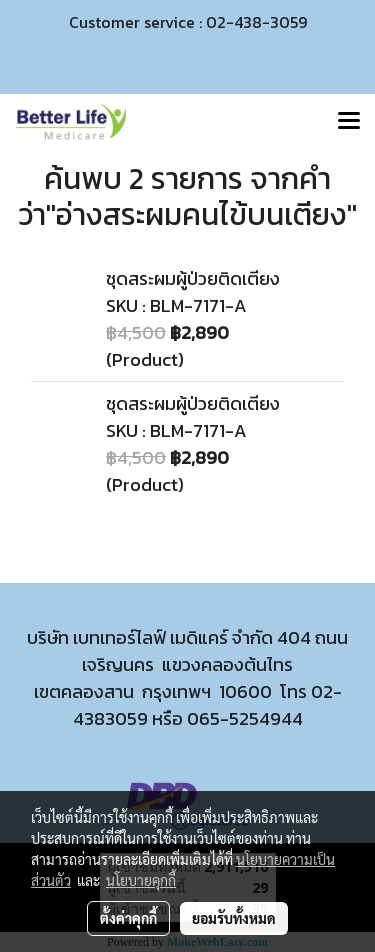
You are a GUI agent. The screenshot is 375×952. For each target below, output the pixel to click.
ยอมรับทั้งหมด (234, 918)
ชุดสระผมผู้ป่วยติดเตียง (193, 278)
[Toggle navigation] (349, 122)
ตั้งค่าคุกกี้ (128, 918)
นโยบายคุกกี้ (141, 880)
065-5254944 (245, 718)
